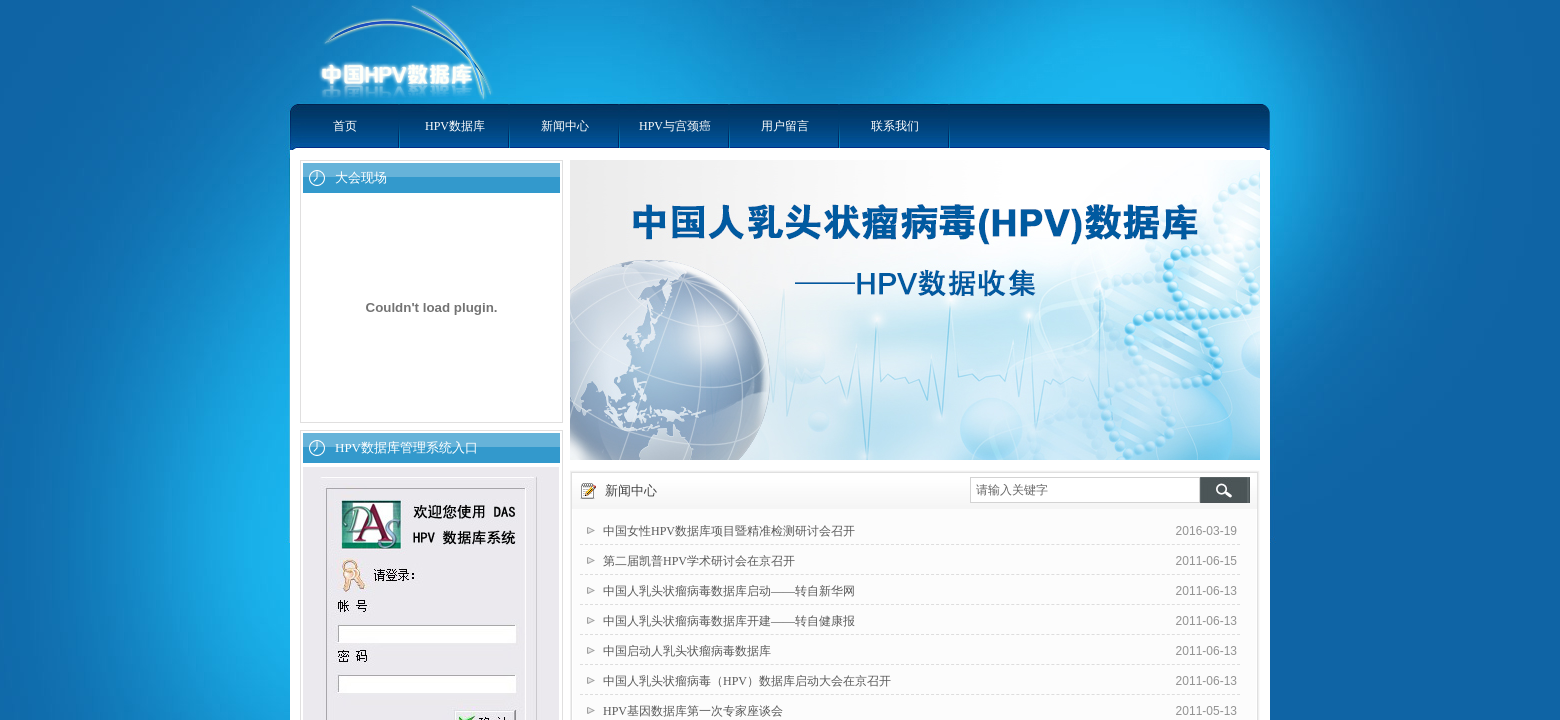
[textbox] (1085, 490)
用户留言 (785, 126)
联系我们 (895, 126)
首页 (345, 126)
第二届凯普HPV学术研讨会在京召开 (699, 561)
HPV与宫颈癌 (675, 126)
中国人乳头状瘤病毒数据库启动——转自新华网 (729, 591)
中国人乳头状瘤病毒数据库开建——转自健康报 (729, 621)
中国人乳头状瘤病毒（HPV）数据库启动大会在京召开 (747, 681)
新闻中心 (565, 126)
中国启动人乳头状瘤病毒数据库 (687, 651)
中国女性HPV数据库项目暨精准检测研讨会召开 (729, 531)
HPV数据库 (455, 126)
